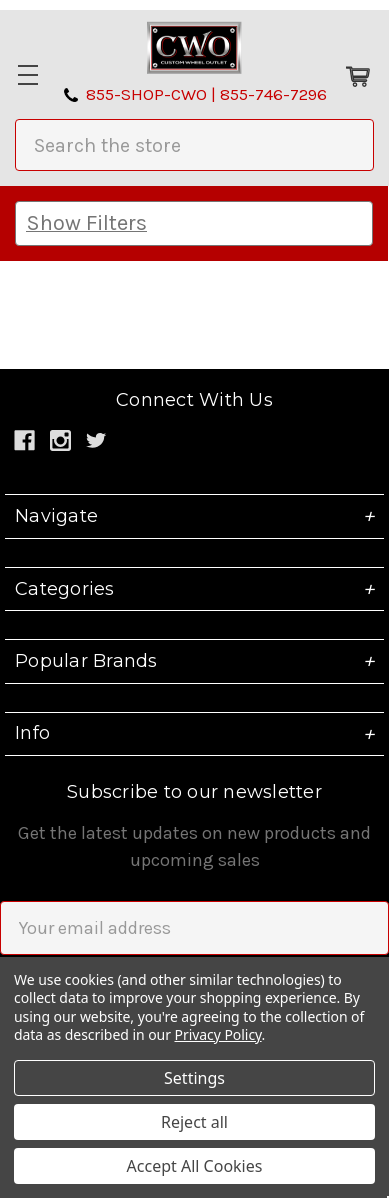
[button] (194, 223)
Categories (194, 589)
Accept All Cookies (195, 1166)
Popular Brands (194, 661)
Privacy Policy (218, 1034)
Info (194, 734)
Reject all (194, 1122)
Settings (194, 1078)
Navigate (194, 516)
